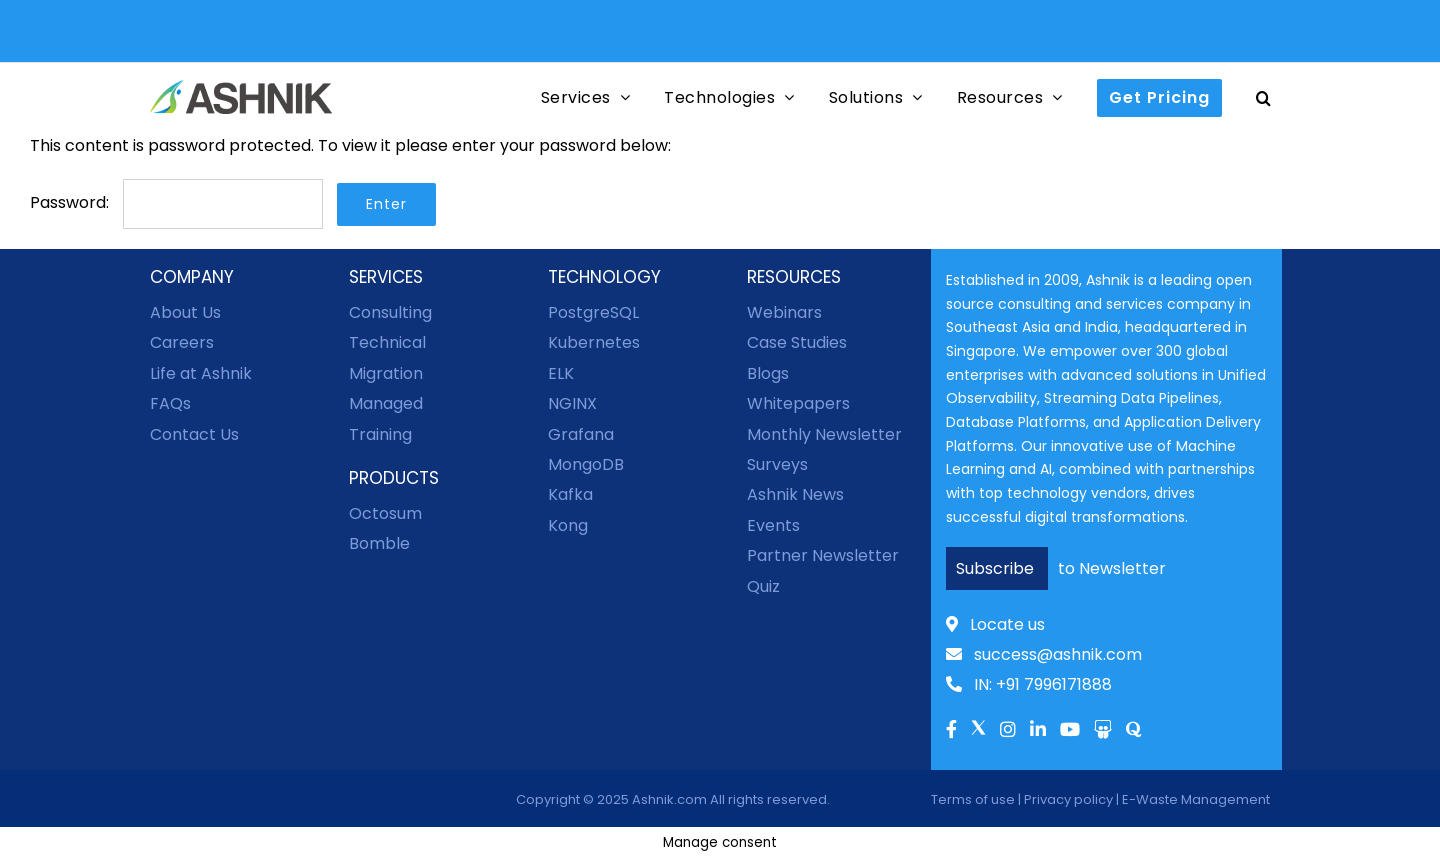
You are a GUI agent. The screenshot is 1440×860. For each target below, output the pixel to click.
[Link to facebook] (951, 731)
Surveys (777, 464)
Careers (182, 342)
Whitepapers (798, 403)
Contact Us (194, 434)
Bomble (379, 543)
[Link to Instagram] (1008, 731)
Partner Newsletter (823, 555)
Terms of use (973, 799)
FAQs (170, 403)
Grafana (581, 434)
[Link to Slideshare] (1103, 731)
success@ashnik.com (1044, 654)
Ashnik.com (669, 799)
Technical (387, 342)
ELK (561, 373)
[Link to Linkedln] (1038, 731)
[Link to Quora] (1134, 731)
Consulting (390, 312)
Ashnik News (795, 494)
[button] (1264, 97)
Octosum (385, 513)
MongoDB (586, 464)
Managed (386, 403)
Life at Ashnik (201, 373)
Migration (386, 373)
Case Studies (797, 342)
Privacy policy (1068, 799)
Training (380, 434)
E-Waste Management (1196, 799)
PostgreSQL (593, 312)
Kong (568, 525)
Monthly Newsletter (824, 434)
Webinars (784, 312)
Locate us (995, 624)
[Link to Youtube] (1070, 731)
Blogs (768, 373)
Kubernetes (594, 342)
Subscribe (997, 568)
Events (773, 525)
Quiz (763, 586)
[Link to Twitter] (978, 735)
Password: (176, 202)
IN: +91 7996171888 (1029, 684)
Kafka (570, 494)
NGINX (572, 403)
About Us (185, 312)
